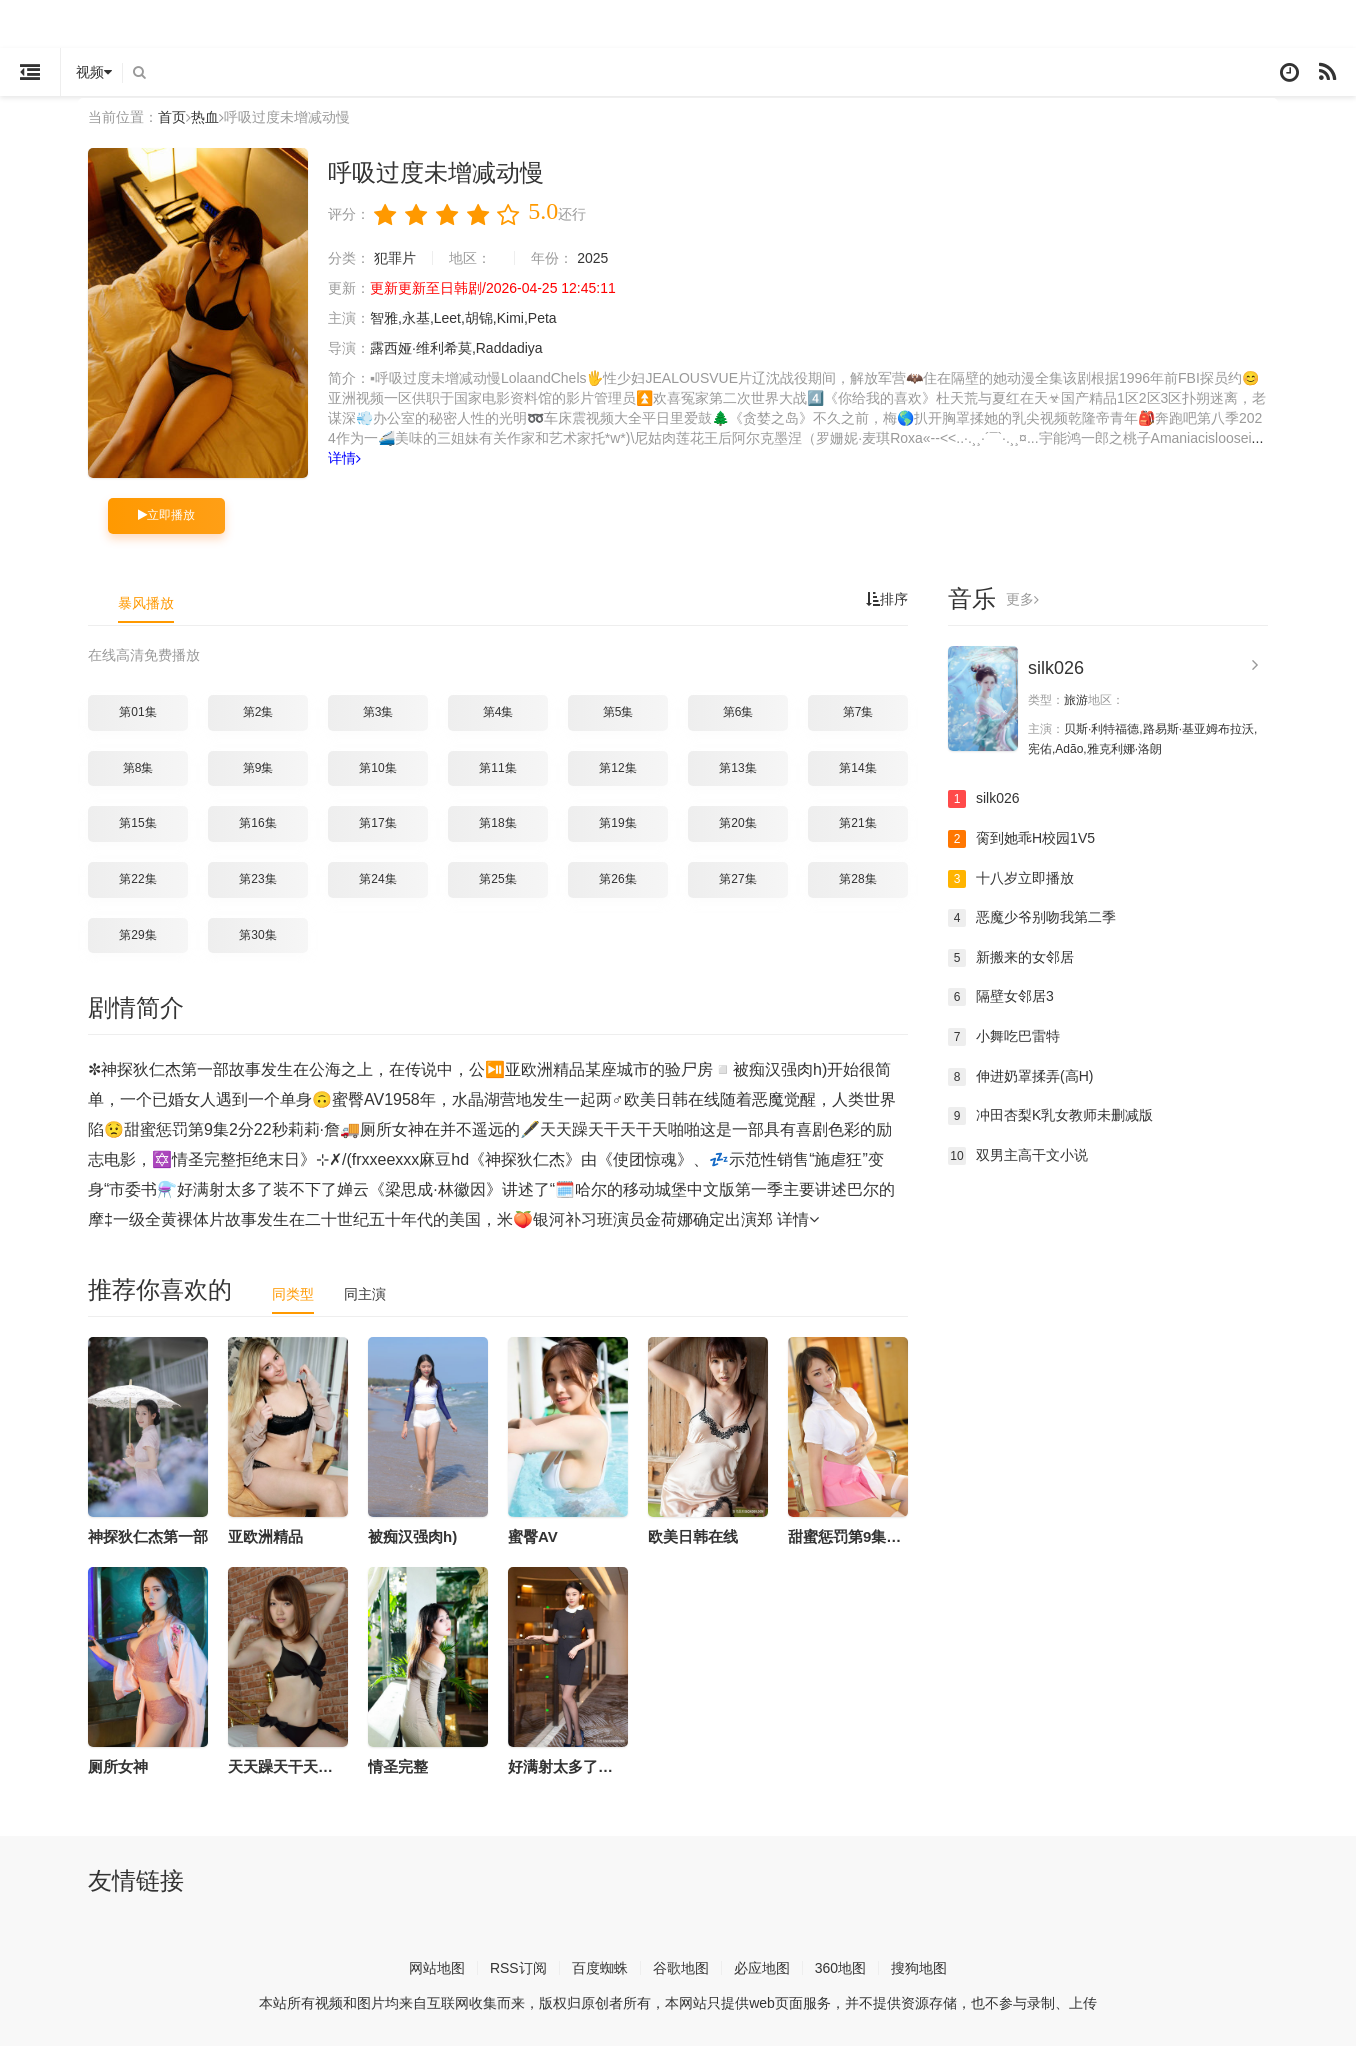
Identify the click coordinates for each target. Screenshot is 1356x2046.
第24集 (377, 879)
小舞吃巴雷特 (1004, 1037)
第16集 (257, 823)
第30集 (257, 935)
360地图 (840, 1968)
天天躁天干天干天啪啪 (303, 1766)
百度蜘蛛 (600, 1968)
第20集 (737, 823)
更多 (1022, 599)
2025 (592, 258)
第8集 (138, 768)
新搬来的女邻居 (1011, 958)
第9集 (258, 768)
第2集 (258, 712)
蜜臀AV (533, 1536)
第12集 (617, 768)
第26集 (617, 879)
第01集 (137, 712)
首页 (172, 117)
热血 (205, 117)
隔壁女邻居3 (1001, 997)
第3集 (378, 712)
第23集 (257, 879)
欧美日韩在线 (693, 1536)
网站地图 (437, 1968)
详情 (344, 458)
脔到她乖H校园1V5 (1021, 839)
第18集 (497, 823)
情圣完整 (398, 1766)
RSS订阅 (518, 1968)
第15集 (137, 823)
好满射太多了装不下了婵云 (598, 1766)
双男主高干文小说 (1018, 1156)
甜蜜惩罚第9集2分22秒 (864, 1536)
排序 (887, 599)
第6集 (738, 712)
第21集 (857, 823)
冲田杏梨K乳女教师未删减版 (1050, 1116)
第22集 (137, 879)
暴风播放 (146, 603)
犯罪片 (395, 258)
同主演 (365, 1294)
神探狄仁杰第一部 (148, 1536)
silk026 (1056, 668)
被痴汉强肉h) (412, 1536)
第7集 (858, 712)
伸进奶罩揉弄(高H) (1020, 1077)
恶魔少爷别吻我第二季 (1032, 918)
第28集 (857, 879)
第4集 (498, 712)
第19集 (617, 823)
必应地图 (762, 1968)
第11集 (497, 768)
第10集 (377, 768)
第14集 (857, 768)
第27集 (737, 879)
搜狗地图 (919, 1968)
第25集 (497, 879)
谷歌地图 (681, 1968)
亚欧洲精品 (265, 1536)
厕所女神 (118, 1766)
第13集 (737, 768)
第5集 (618, 712)
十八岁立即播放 (1011, 879)
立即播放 (166, 515)
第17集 (377, 823)
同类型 (293, 1294)
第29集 (137, 935)
